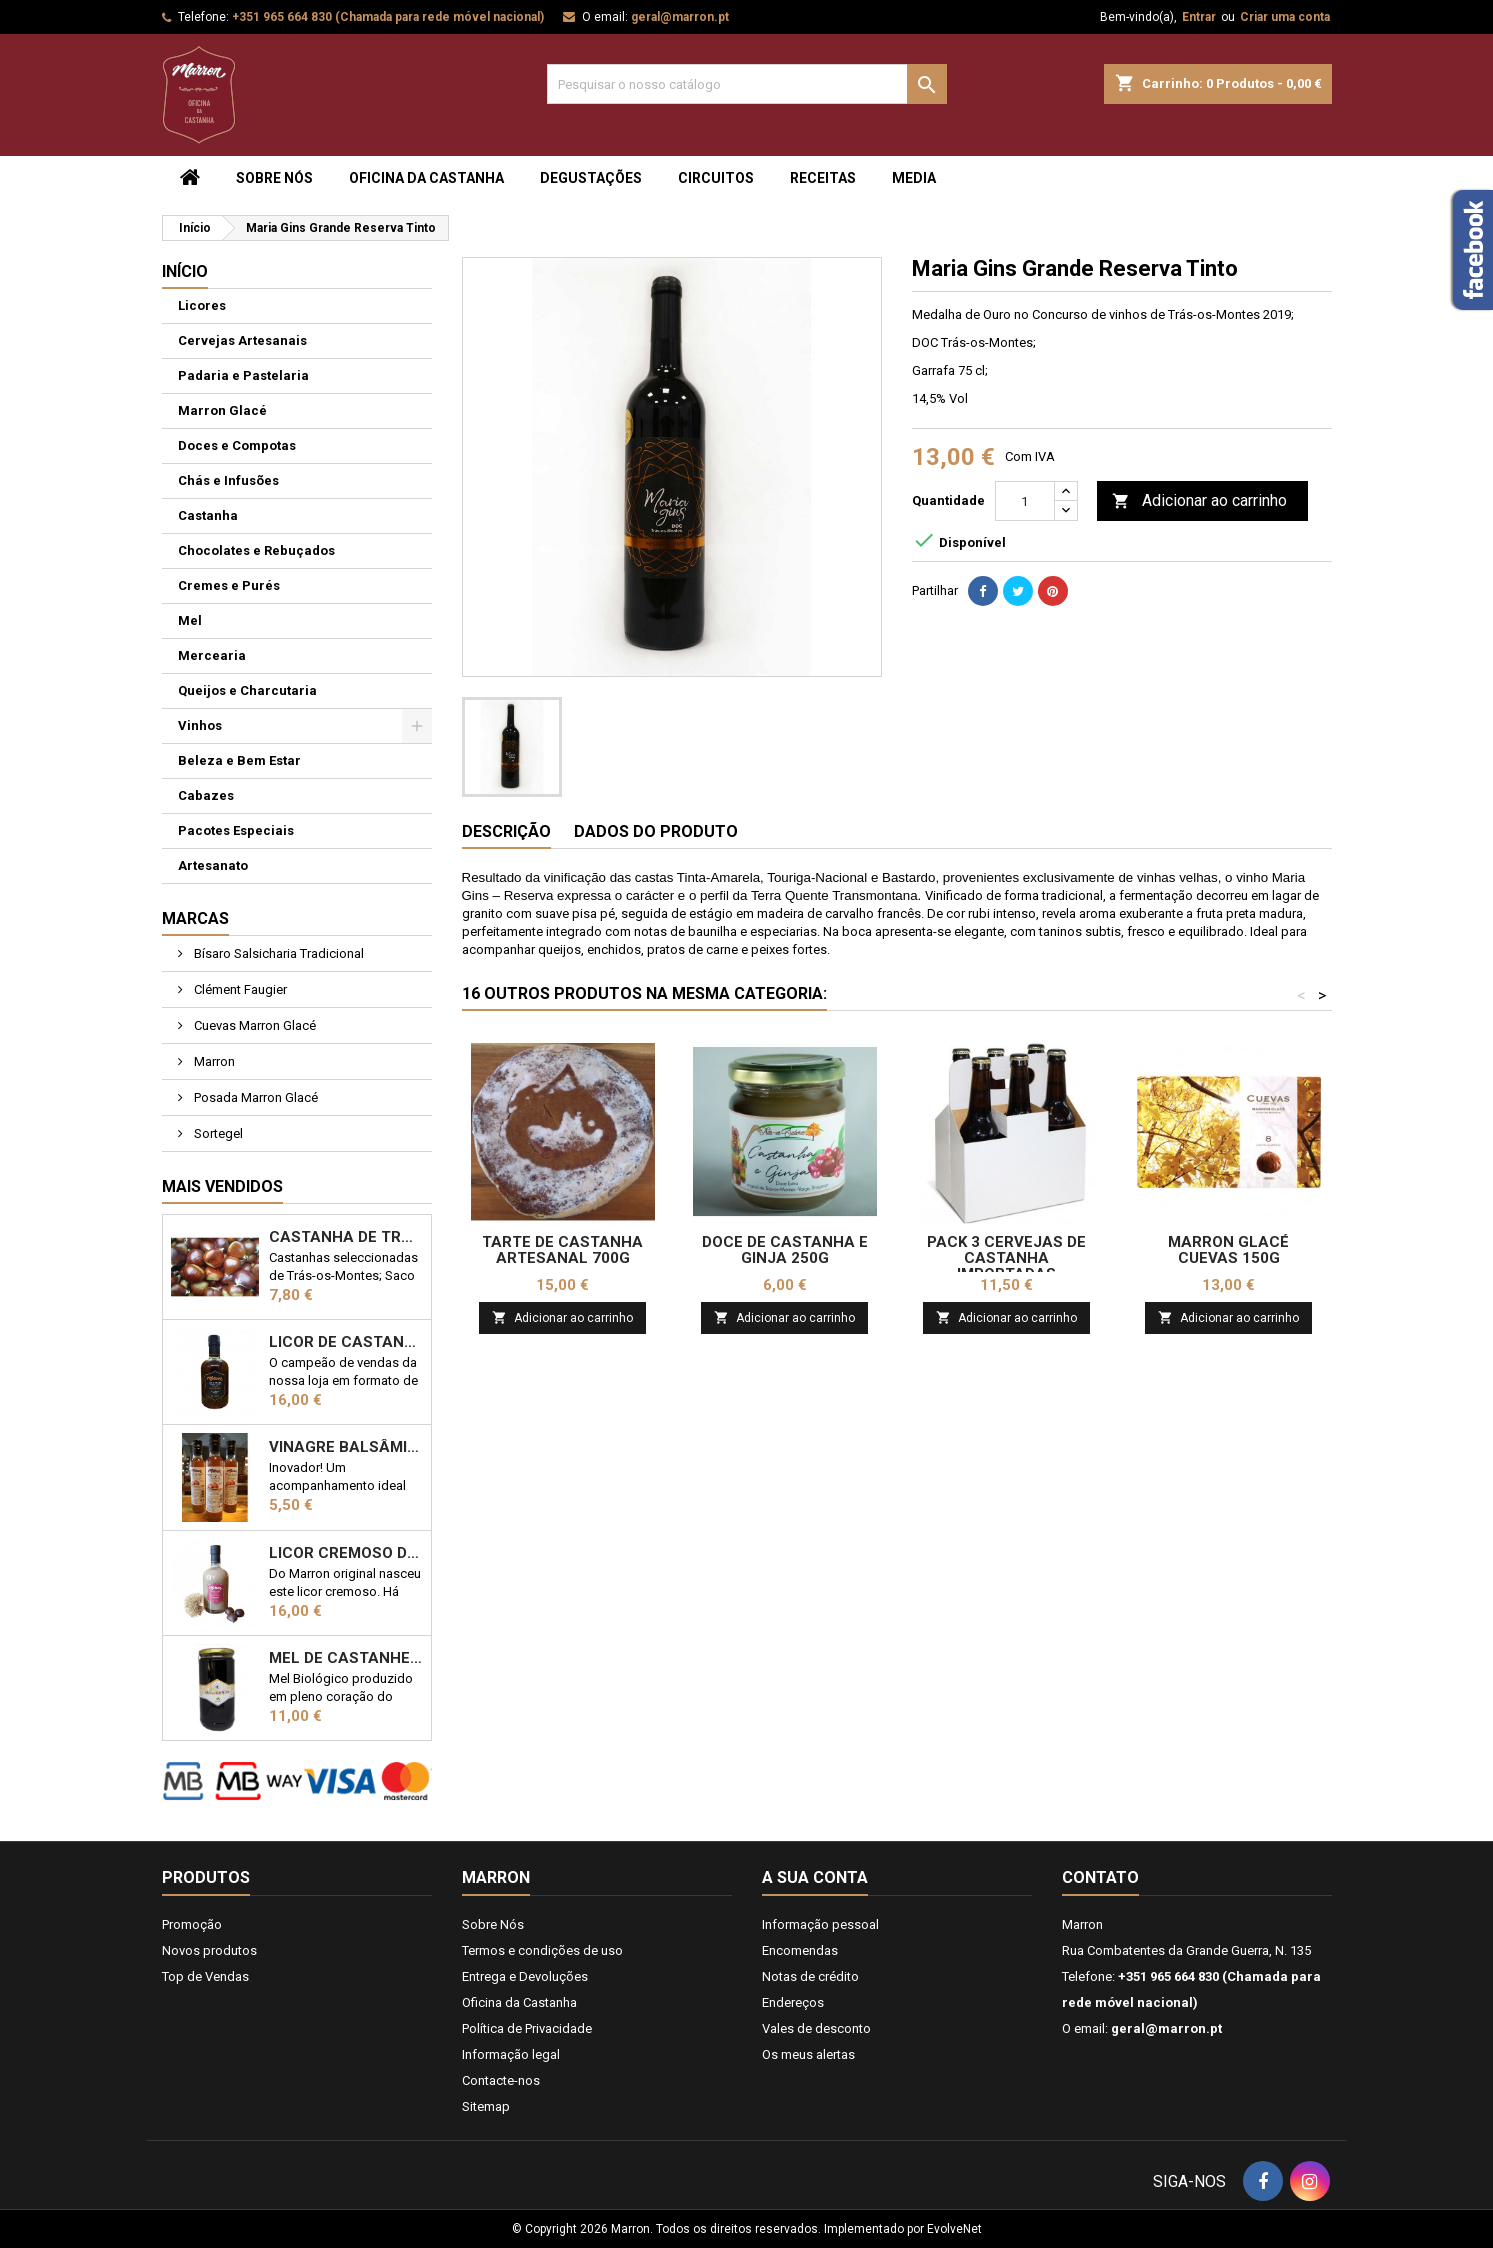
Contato (1100, 1877)
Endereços (793, 2002)
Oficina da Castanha (426, 178)
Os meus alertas (808, 2054)
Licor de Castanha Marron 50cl (346, 1342)
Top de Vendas (205, 1976)
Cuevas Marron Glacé (253, 1025)
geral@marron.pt (680, 17)
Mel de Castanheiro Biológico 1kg (346, 1658)
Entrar (1199, 17)
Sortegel (217, 1133)
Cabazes (206, 795)
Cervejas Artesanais (242, 340)
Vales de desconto (816, 2028)
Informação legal (511, 2054)
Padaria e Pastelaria (243, 375)
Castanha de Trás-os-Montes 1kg (346, 1237)
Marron (213, 1061)
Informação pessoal (820, 1924)
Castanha (208, 515)
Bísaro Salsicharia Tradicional (277, 953)
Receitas (823, 178)
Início (185, 271)
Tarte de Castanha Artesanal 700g (562, 1250)
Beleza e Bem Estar (239, 760)
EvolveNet (954, 2229)
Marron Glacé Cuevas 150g (1228, 1250)
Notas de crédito (810, 1976)
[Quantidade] (1025, 501)
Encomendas (800, 1950)
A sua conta (815, 1877)
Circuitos (716, 178)
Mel (190, 620)
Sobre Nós (274, 178)
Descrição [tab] (506, 831)
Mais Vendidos (222, 1186)
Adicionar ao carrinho (1199, 501)
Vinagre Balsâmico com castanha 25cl (346, 1447)
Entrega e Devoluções (525, 1976)
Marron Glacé (222, 410)
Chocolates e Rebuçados (256, 550)
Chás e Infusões (228, 480)
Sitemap (486, 2106)
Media (914, 178)
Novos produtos (209, 1950)
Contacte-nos (501, 2080)
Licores (202, 305)
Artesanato (213, 865)
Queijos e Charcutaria (247, 690)
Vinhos (200, 725)
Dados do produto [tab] (656, 831)
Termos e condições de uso (542, 1950)
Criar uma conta (1285, 17)
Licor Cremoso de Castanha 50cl (346, 1553)
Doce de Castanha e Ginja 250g (785, 1250)
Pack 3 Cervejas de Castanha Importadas (1006, 1258)
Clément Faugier (239, 989)
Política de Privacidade (527, 2028)
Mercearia (212, 655)
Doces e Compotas (237, 445)
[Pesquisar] (747, 84)
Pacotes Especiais (236, 830)
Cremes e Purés (229, 585)
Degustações (591, 178)
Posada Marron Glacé (254, 1097)
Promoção (192, 1924)
